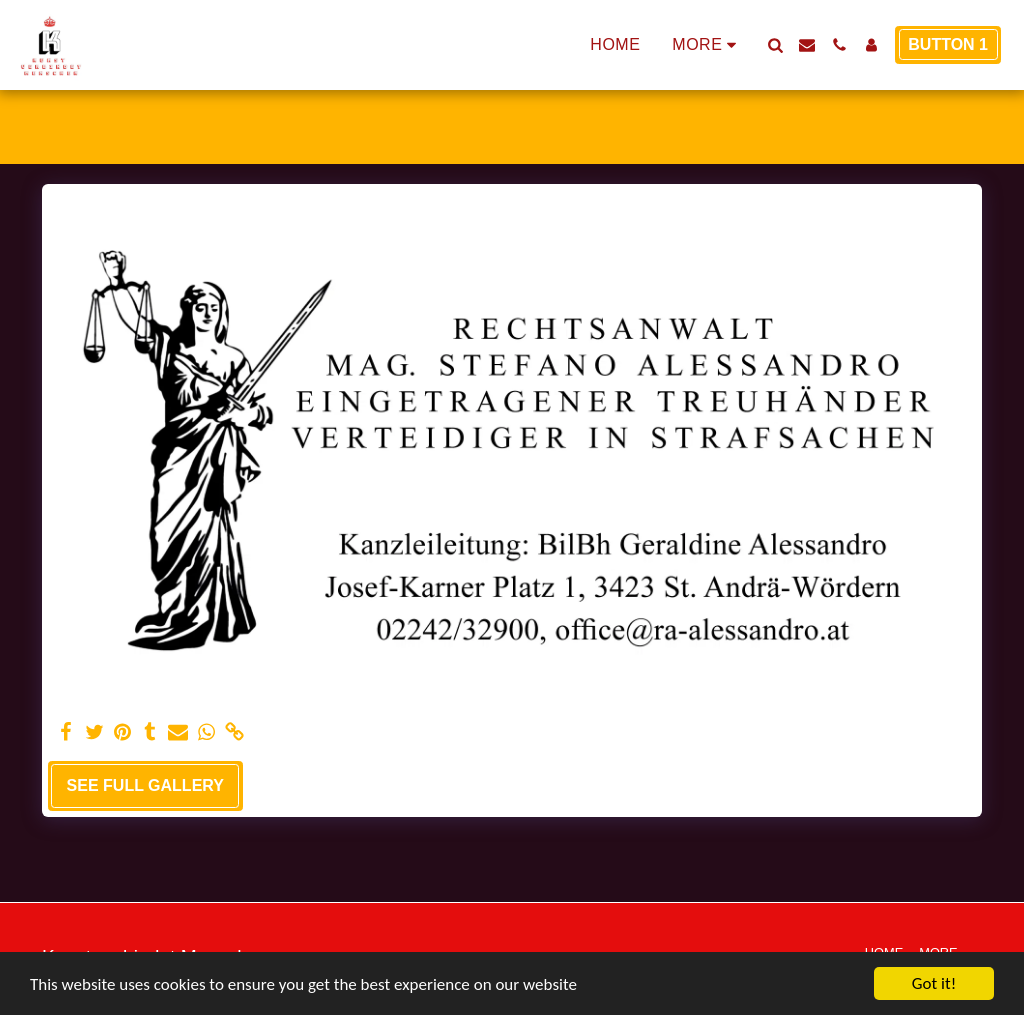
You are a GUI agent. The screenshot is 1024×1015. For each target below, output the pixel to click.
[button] (775, 45)
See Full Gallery (145, 785)
